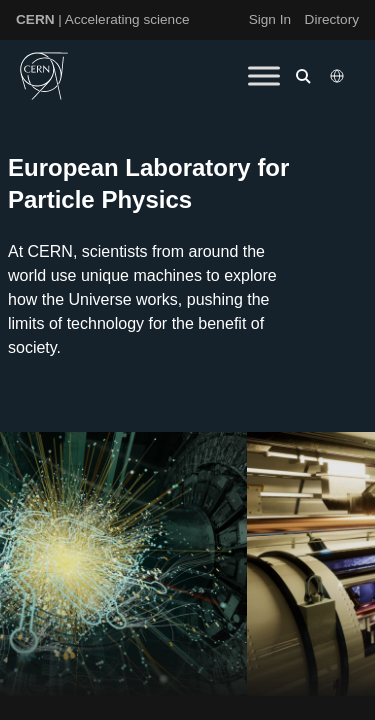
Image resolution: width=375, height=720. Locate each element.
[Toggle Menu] (264, 75)
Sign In (270, 19)
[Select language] (339, 76)
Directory (332, 19)
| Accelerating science (103, 19)
